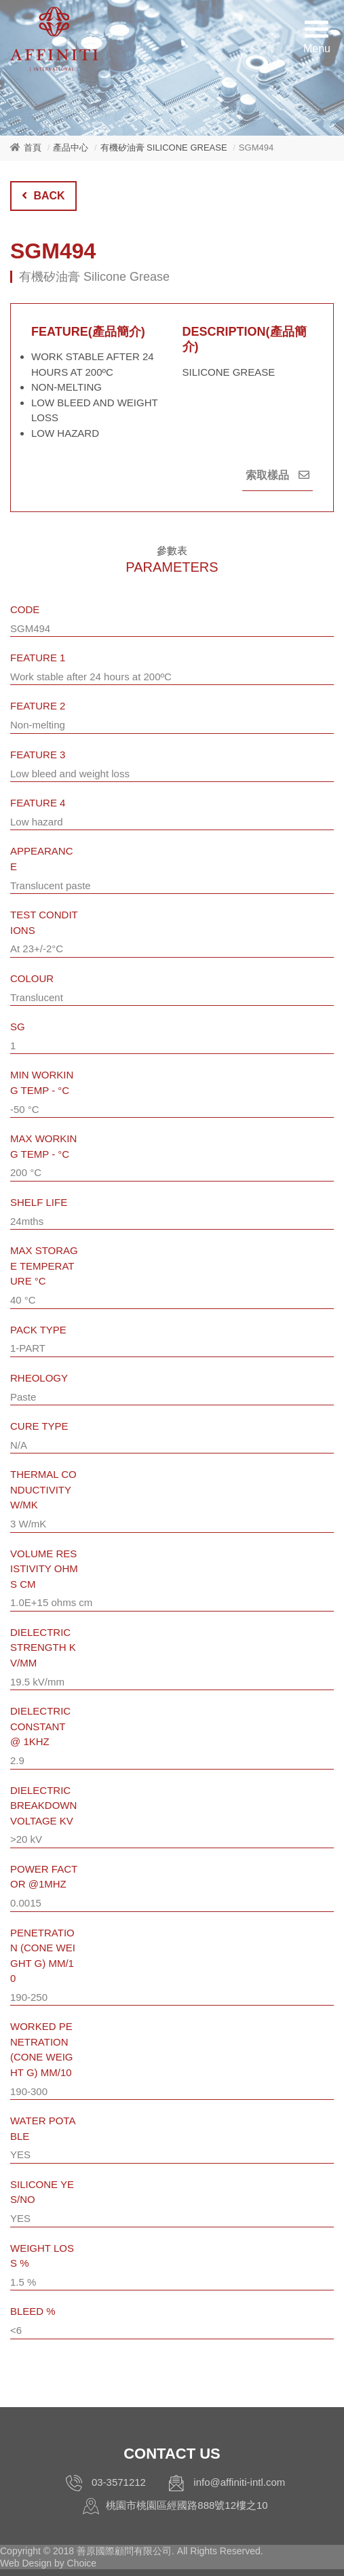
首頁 (32, 147)
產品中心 (70, 147)
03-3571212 (119, 2482)
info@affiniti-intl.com (239, 2482)
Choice (82, 2563)
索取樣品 (277, 475)
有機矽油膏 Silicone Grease (163, 147)
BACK (43, 195)
